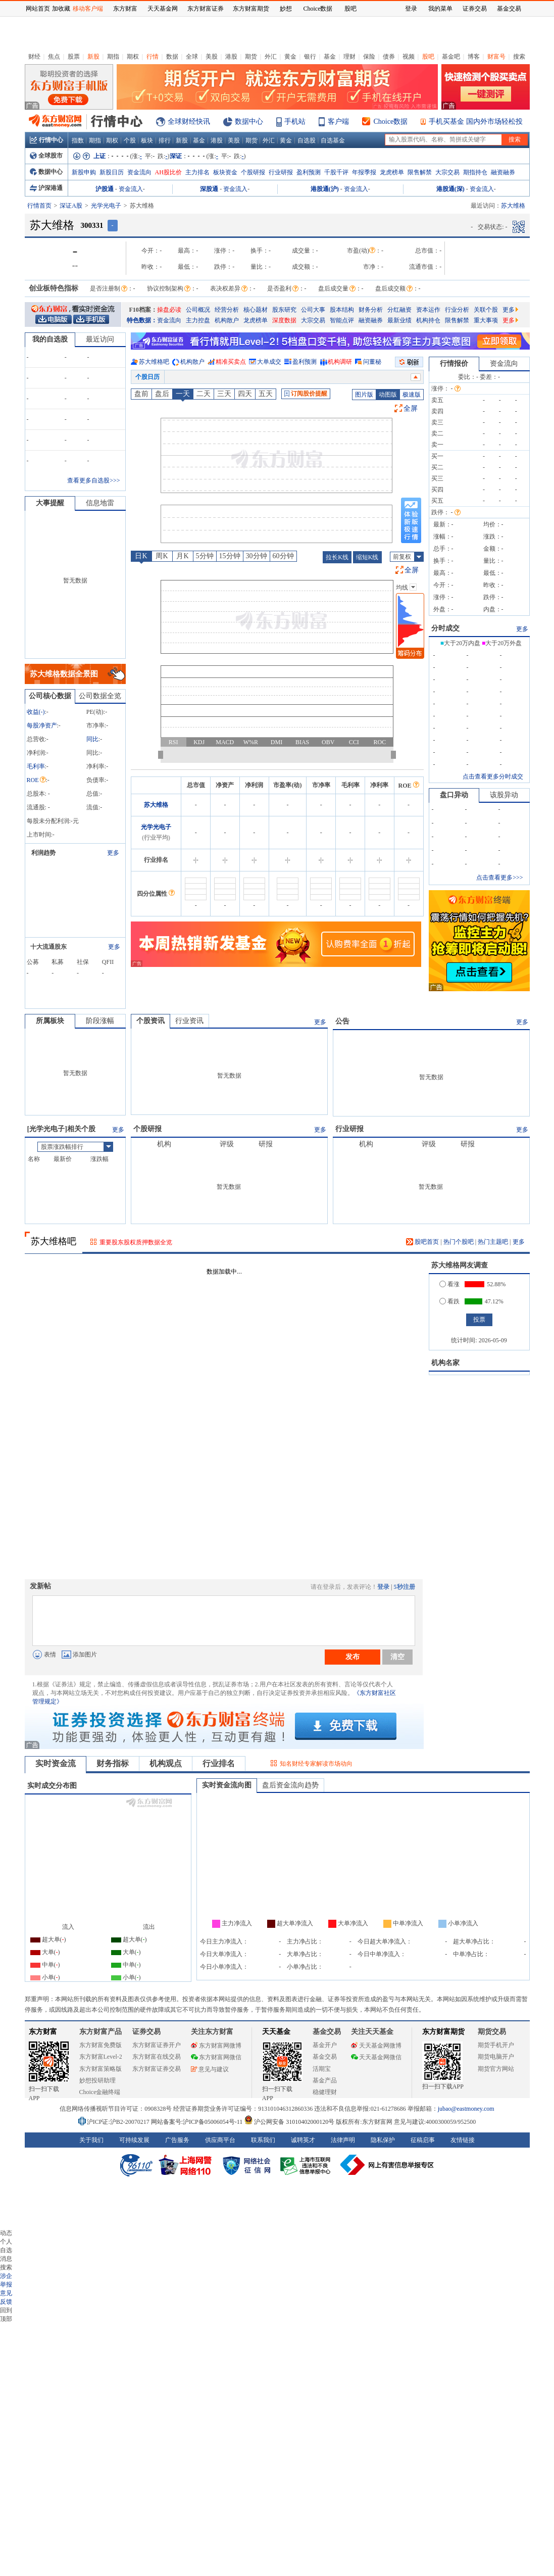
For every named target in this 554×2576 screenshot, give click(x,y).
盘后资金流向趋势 (290, 1785)
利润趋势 (43, 852)
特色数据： (142, 320)
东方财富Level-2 (100, 2056)
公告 (342, 1021)
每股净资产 (42, 725)
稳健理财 (325, 2092)
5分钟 (205, 556)
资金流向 (139, 172)
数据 (172, 56)
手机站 (295, 121)
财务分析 (371, 309)
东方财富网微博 (216, 2045)
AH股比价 (168, 172)
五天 (266, 394)
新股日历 (111, 172)
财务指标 (112, 1763)
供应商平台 (220, 2140)
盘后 (162, 394)
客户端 (338, 121)
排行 (165, 140)
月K (182, 556)
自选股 (306, 140)
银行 (310, 56)
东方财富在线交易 (156, 2056)
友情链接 (462, 2140)
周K (162, 556)
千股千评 (336, 172)
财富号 (496, 56)
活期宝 (322, 2068)
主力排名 (197, 172)
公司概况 (198, 309)
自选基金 (333, 140)
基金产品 (325, 2080)
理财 (349, 56)
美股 (212, 56)
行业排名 (219, 1763)
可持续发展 (134, 2140)
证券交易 (475, 8)
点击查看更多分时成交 (493, 776)
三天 (224, 394)
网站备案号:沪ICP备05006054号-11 (197, 2121)
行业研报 (281, 172)
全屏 (411, 408)
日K (141, 556)
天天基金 (276, 2031)
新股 (93, 56)
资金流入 (131, 188)
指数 (78, 140)
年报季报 (364, 172)
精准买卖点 (231, 361)
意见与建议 (210, 2069)
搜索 (519, 56)
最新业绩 (399, 320)
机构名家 (445, 1363)
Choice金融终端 (100, 2092)
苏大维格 (156, 804)
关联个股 (486, 309)
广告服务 (177, 2140)
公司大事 (313, 309)
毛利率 (36, 766)
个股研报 (253, 172)
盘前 (141, 394)
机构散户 (227, 320)
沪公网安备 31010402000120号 (289, 2121)
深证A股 (71, 205)
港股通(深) (450, 188)
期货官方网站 (496, 2068)
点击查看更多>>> (499, 877)
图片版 (364, 394)
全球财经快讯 (189, 121)
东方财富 (43, 2031)
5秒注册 (404, 1586)
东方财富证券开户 (156, 2045)
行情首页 (39, 205)
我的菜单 (440, 8)
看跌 (449, 1301)
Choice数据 (391, 121)
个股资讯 (150, 1021)
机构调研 (340, 361)
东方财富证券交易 (156, 2068)
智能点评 (342, 320)
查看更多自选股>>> (93, 480)
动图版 (388, 394)
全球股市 (46, 155)
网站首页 (38, 8)
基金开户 (325, 2045)
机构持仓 (428, 320)
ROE (36, 780)
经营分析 (227, 309)
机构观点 (165, 1763)
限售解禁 (420, 172)
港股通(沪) (325, 188)
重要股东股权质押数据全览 (135, 1242)
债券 (389, 56)
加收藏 (61, 8)
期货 (251, 56)
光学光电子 (106, 205)
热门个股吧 (458, 1241)
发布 (352, 1656)
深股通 (209, 188)
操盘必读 (169, 309)
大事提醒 (50, 503)
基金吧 (451, 56)
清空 (397, 1656)
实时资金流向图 (226, 1785)
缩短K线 (367, 557)
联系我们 (263, 2140)
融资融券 (503, 172)
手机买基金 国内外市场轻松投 (476, 121)
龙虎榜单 (392, 172)
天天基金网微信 (376, 2057)
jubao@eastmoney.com (466, 2108)
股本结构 (342, 309)
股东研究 (284, 309)
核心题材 (255, 309)
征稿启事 (423, 2140)
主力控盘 (198, 320)
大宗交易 (447, 172)
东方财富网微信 (216, 2057)
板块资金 (225, 172)
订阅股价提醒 (305, 393)
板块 (147, 140)
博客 (474, 56)
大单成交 (269, 361)
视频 (408, 56)
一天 (183, 394)
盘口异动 (454, 795)
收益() (36, 711)
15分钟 (229, 556)
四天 (245, 394)
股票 (74, 56)
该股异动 (504, 795)
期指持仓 (475, 172)
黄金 (290, 56)
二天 (203, 394)
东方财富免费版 (100, 2045)
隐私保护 (383, 2140)
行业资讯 (189, 1021)
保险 (369, 56)
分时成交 (445, 628)
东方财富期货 (443, 2031)
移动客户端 (88, 8)
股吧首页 (422, 1241)
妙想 (286, 8)
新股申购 (84, 172)
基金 (330, 56)
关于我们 (91, 2140)
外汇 (271, 56)
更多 (510, 309)
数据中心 (249, 121)
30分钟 (256, 556)
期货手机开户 (496, 2045)
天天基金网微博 (376, 2045)
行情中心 (46, 139)
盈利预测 (308, 172)
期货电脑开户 (496, 2056)
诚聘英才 (303, 2140)
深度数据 (284, 320)
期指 (113, 56)
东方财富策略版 (100, 2068)
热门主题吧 (493, 1241)
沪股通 (104, 188)
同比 (92, 739)
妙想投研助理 (97, 2080)
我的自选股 (50, 339)
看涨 (449, 1284)
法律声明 (343, 2140)
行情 (152, 56)
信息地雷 (100, 503)
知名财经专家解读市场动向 (316, 1763)
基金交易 (325, 2056)
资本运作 (428, 309)
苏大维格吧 (154, 361)
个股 (130, 140)
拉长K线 (337, 557)
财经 (34, 56)
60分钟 (283, 556)
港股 (231, 56)
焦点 (54, 56)
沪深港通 (46, 187)
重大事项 (486, 320)
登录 (383, 1586)
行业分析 (457, 309)
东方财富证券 (205, 8)
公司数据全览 (100, 696)
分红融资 (399, 309)
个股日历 (147, 376)
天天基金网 (162, 8)
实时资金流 (55, 1763)
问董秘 (372, 361)
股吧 (428, 56)
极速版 (411, 394)
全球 (192, 56)
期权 (133, 56)
